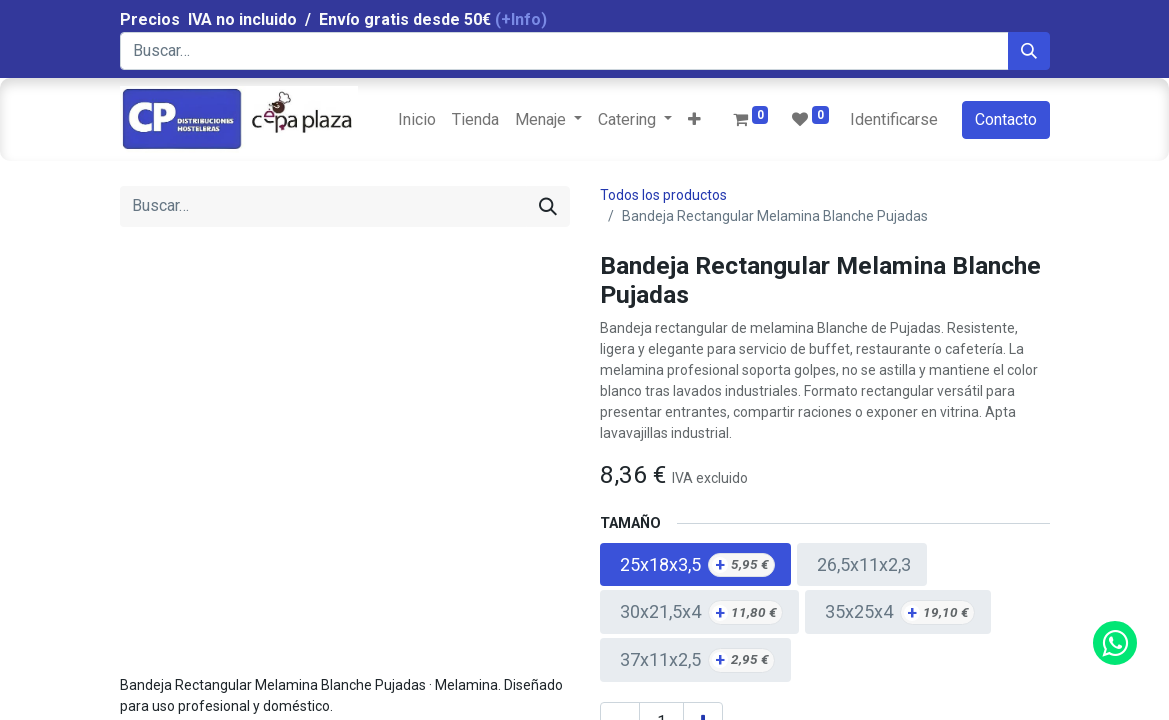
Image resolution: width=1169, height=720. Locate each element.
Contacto (1006, 119)
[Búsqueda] (1029, 51)
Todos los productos (663, 195)
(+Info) (521, 19)
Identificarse (894, 119)
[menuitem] (417, 120)
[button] (694, 120)
